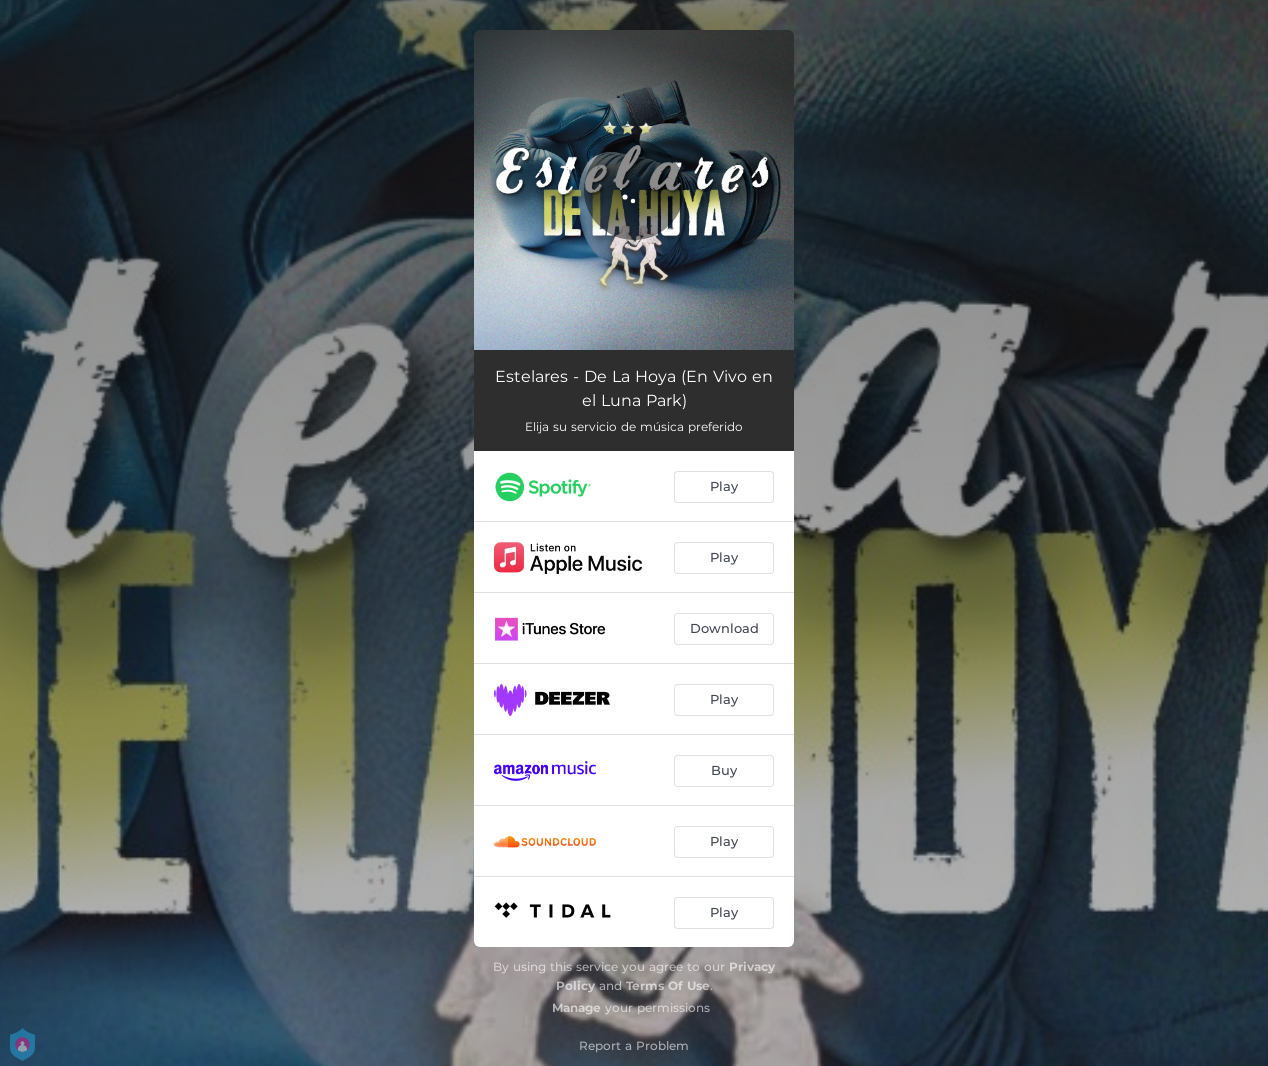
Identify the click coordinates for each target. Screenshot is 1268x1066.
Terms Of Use (668, 985)
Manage (576, 1007)
